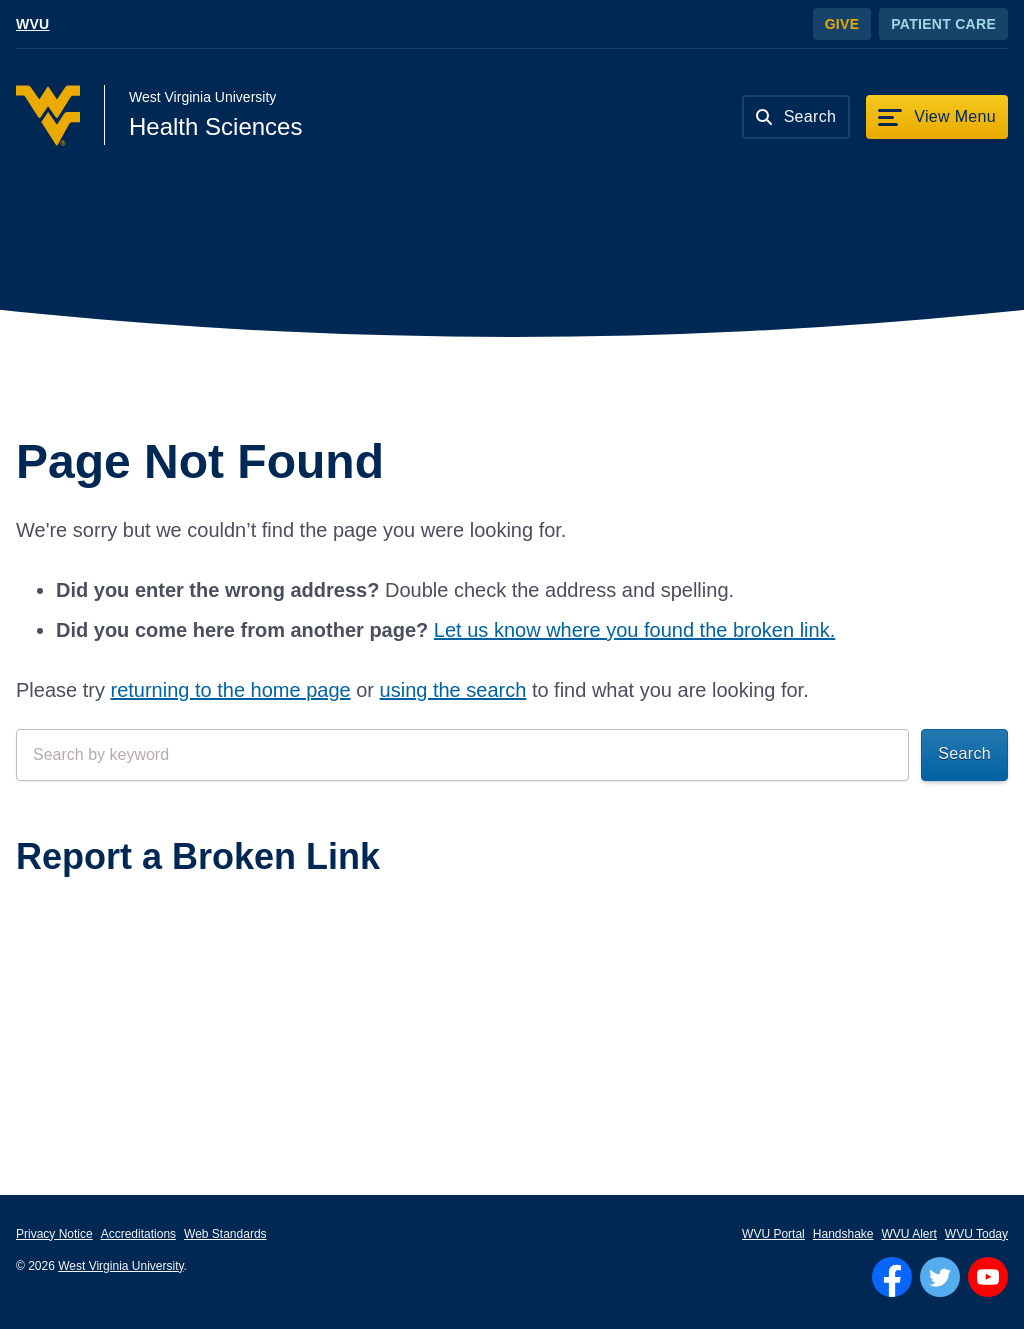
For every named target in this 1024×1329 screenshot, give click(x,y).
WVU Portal (773, 1234)
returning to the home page (230, 690)
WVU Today (976, 1234)
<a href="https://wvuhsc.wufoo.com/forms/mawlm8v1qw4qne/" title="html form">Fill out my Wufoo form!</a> (512, 971)
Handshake (843, 1234)
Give (842, 24)
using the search (453, 690)
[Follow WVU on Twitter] (940, 1277)
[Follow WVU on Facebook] (892, 1277)
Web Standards (225, 1234)
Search (964, 753)
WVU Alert (909, 1234)
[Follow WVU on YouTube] (988, 1277)
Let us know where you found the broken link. (634, 630)
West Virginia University (120, 1266)
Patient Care (943, 24)
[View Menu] (937, 117)
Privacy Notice (54, 1234)
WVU (33, 24)
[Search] (796, 117)
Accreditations (138, 1234)
